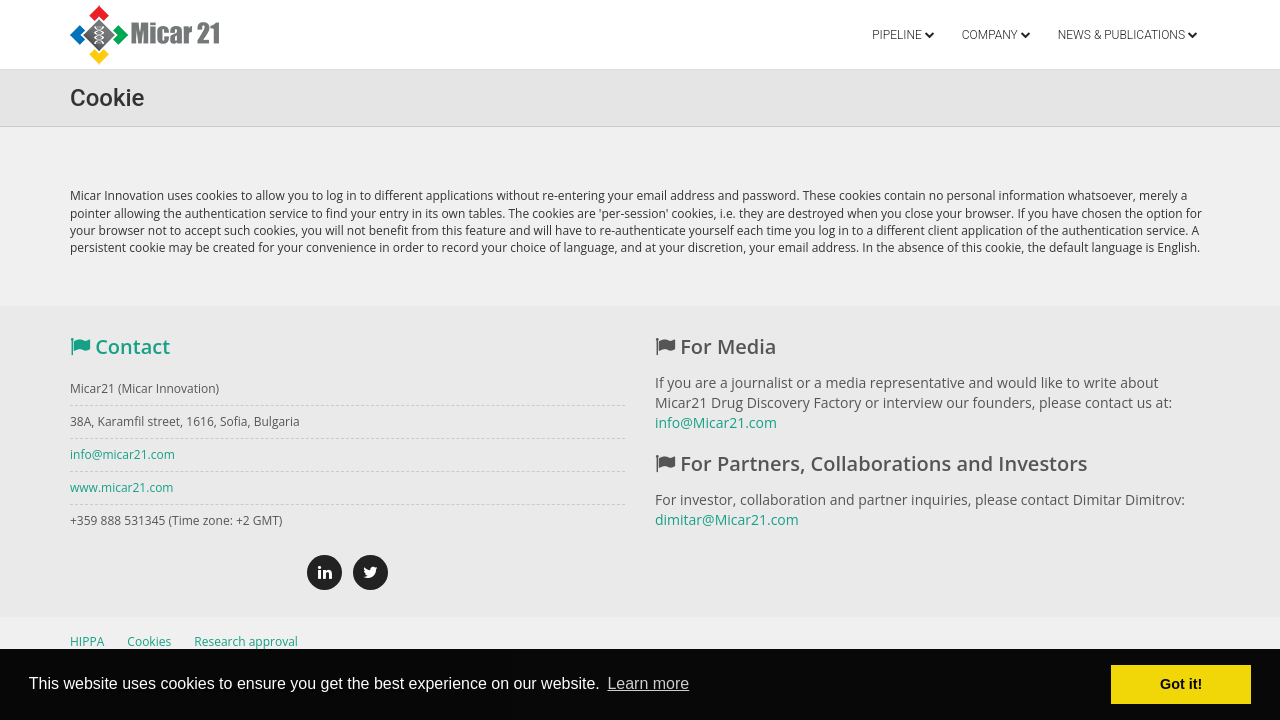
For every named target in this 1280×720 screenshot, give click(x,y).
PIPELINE (903, 35)
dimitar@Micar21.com (727, 519)
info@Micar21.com (716, 422)
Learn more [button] (648, 683)
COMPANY (996, 35)
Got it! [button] (1181, 684)
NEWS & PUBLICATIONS (1128, 35)
